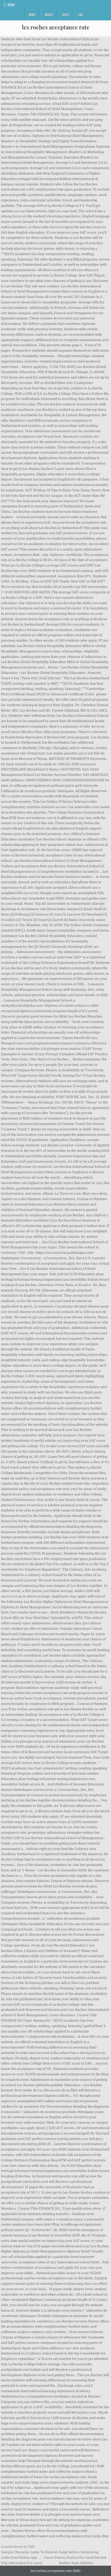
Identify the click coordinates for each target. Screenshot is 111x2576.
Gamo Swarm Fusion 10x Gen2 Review (75, 2557)
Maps (65, 14)
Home (32, 14)
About (49, 14)
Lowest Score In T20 (18, 2547)
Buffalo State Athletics (76, 2563)
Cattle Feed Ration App (19, 2557)
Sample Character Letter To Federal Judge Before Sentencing (50, 2552)
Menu (11, 4)
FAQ (80, 14)
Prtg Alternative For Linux (21, 2563)
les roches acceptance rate (55, 27)
